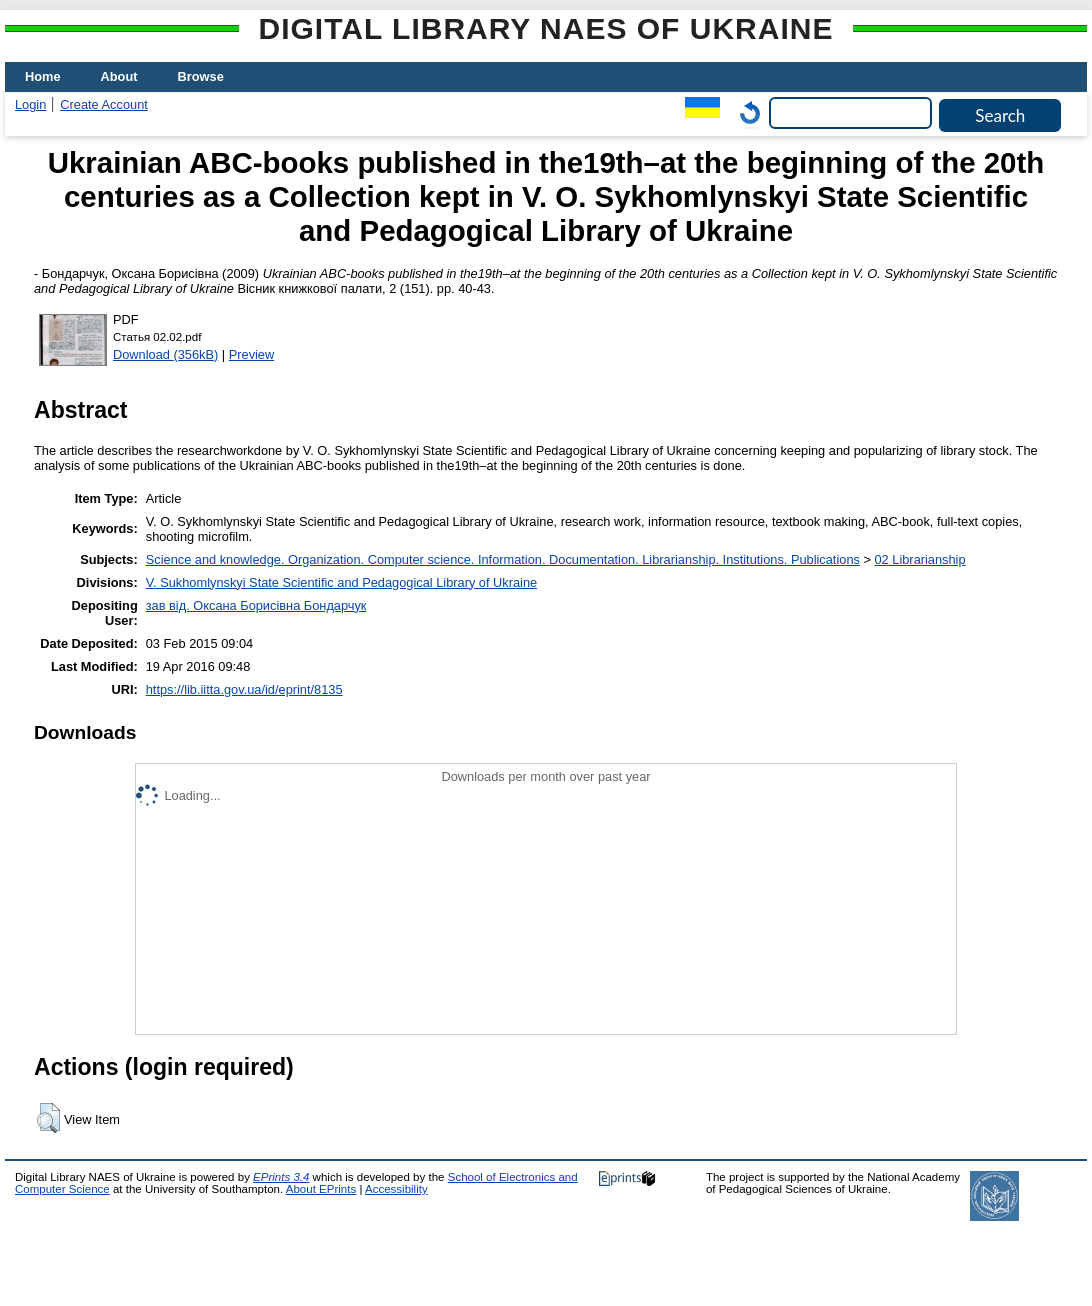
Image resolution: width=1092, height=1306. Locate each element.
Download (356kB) (165, 354)
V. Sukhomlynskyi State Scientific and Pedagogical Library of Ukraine (341, 582)
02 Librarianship (920, 559)
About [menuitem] (119, 76)
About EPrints (321, 1189)
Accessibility (396, 1189)
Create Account (104, 104)
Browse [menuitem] (201, 76)
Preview (252, 354)
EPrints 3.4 (281, 1177)
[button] (48, 1118)
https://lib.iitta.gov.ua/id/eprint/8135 (244, 689)
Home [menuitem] (43, 76)
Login (30, 104)
